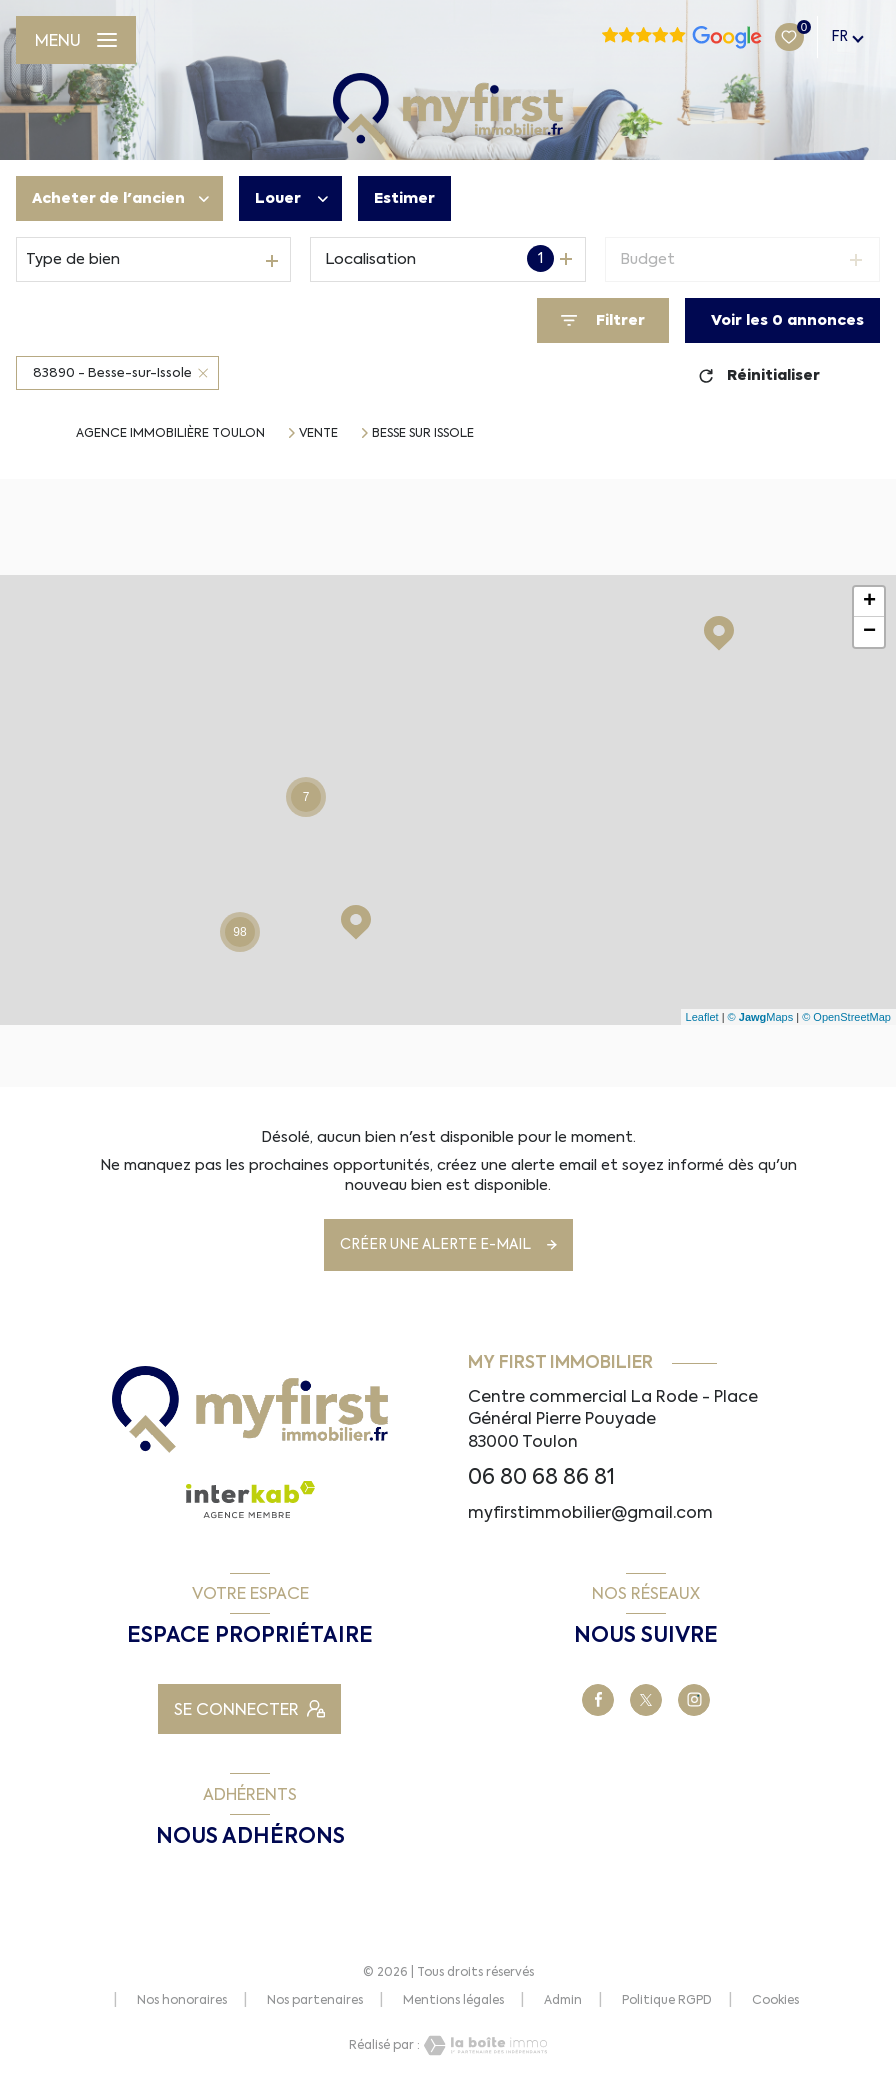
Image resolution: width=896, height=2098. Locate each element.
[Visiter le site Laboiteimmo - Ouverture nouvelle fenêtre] (484, 2045)
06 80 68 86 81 (541, 1476)
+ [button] (869, 602)
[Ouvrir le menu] (76, 40)
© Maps (761, 1017)
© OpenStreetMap (846, 1017)
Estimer (404, 198)
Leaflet (702, 1017)
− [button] (869, 632)
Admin (563, 2000)
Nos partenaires (315, 2000)
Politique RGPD (667, 2000)
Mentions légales (453, 2000)
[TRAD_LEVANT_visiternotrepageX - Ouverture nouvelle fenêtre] (646, 1700)
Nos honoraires (182, 2000)
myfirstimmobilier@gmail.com (590, 1512)
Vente (318, 433)
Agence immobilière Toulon (170, 433)
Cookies (775, 2001)
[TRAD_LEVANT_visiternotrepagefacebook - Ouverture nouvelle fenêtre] (598, 1700)
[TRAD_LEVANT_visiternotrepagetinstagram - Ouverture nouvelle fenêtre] (694, 1700)
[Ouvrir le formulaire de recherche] (603, 320)
